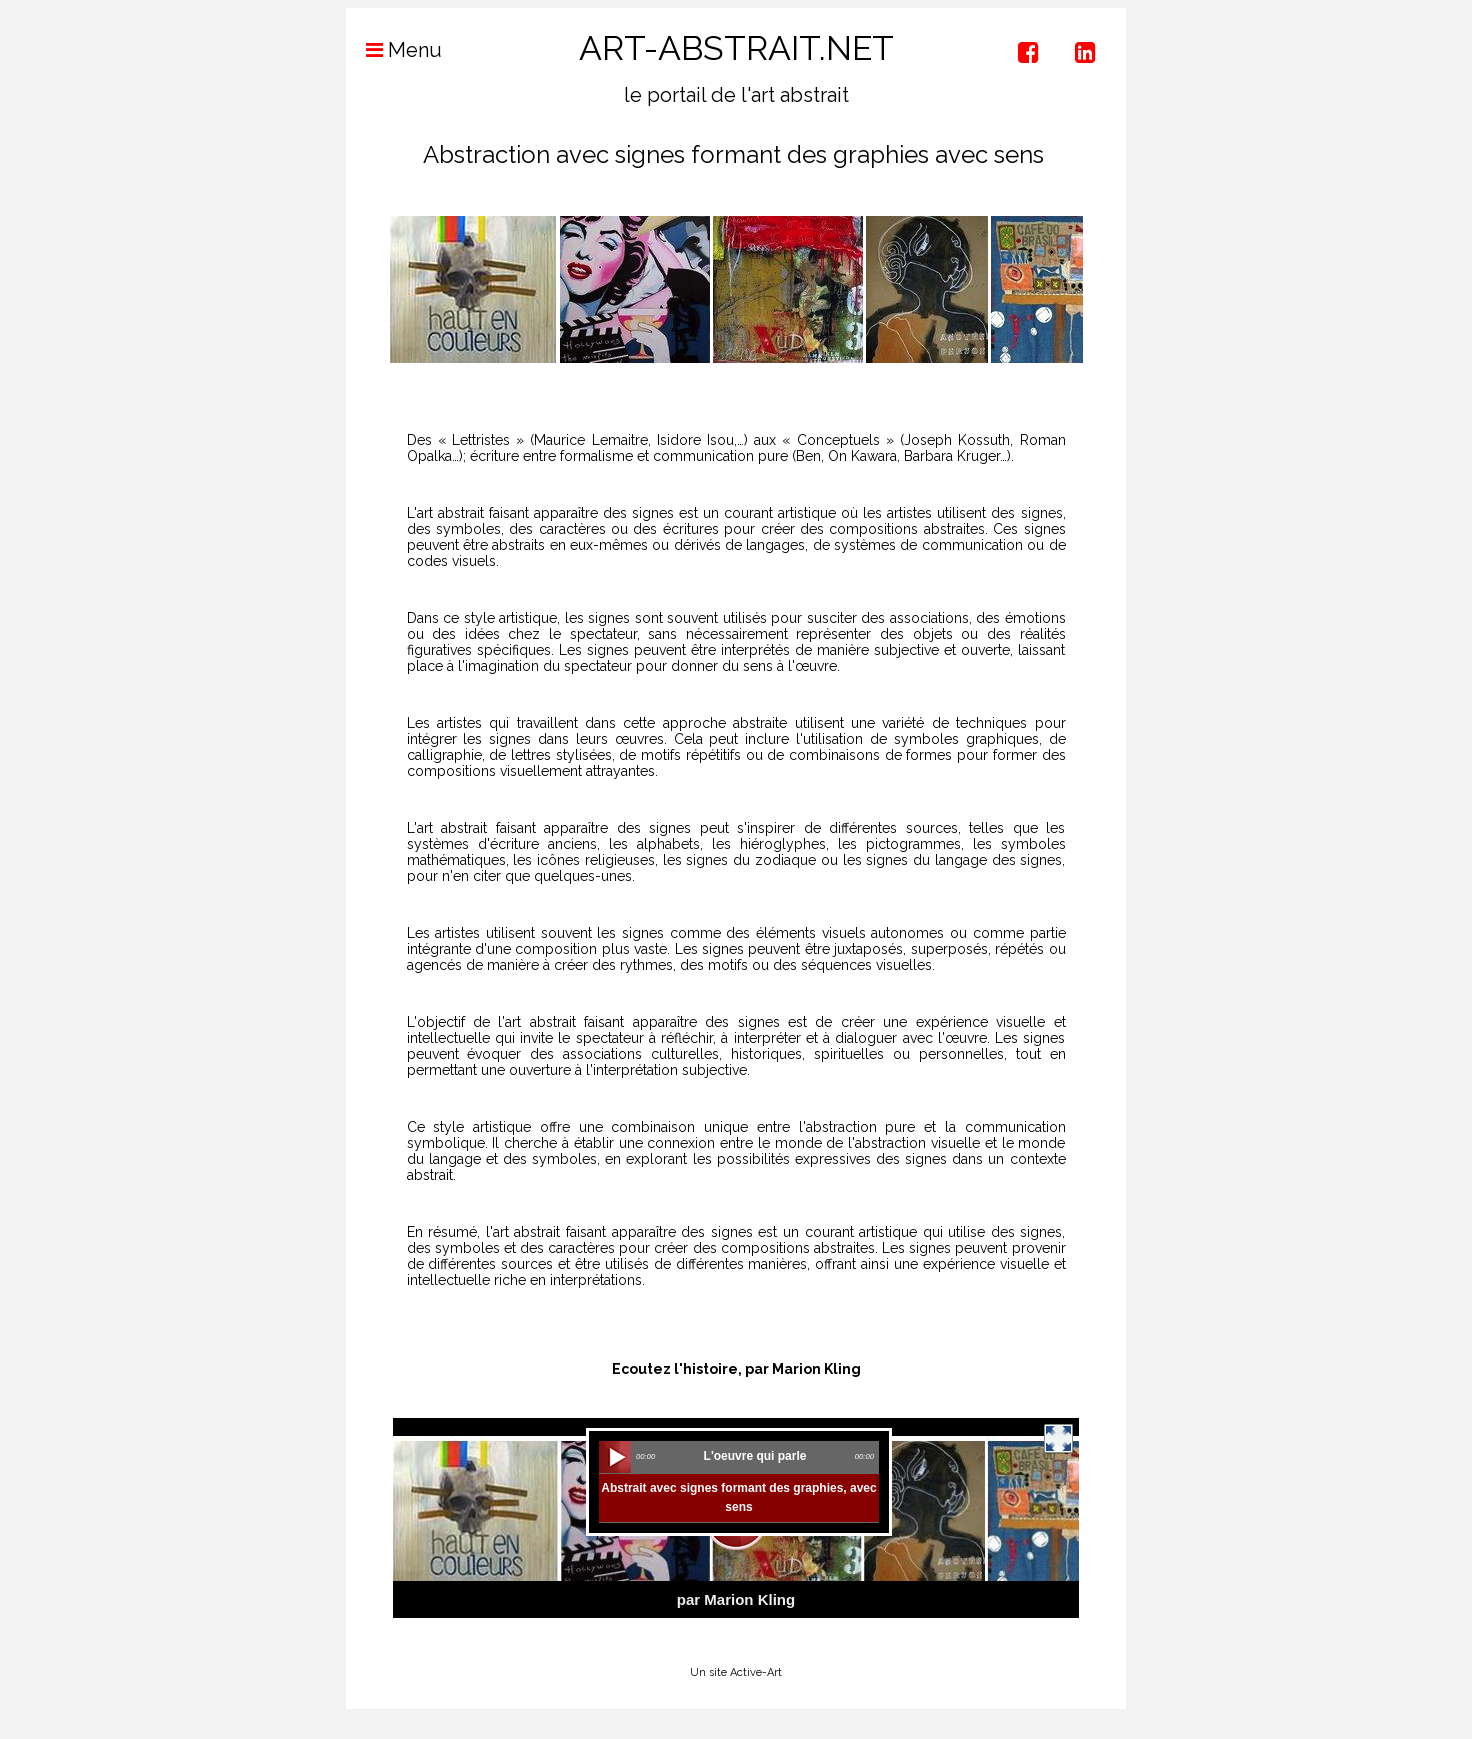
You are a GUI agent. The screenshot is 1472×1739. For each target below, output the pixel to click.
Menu (394, 50)
